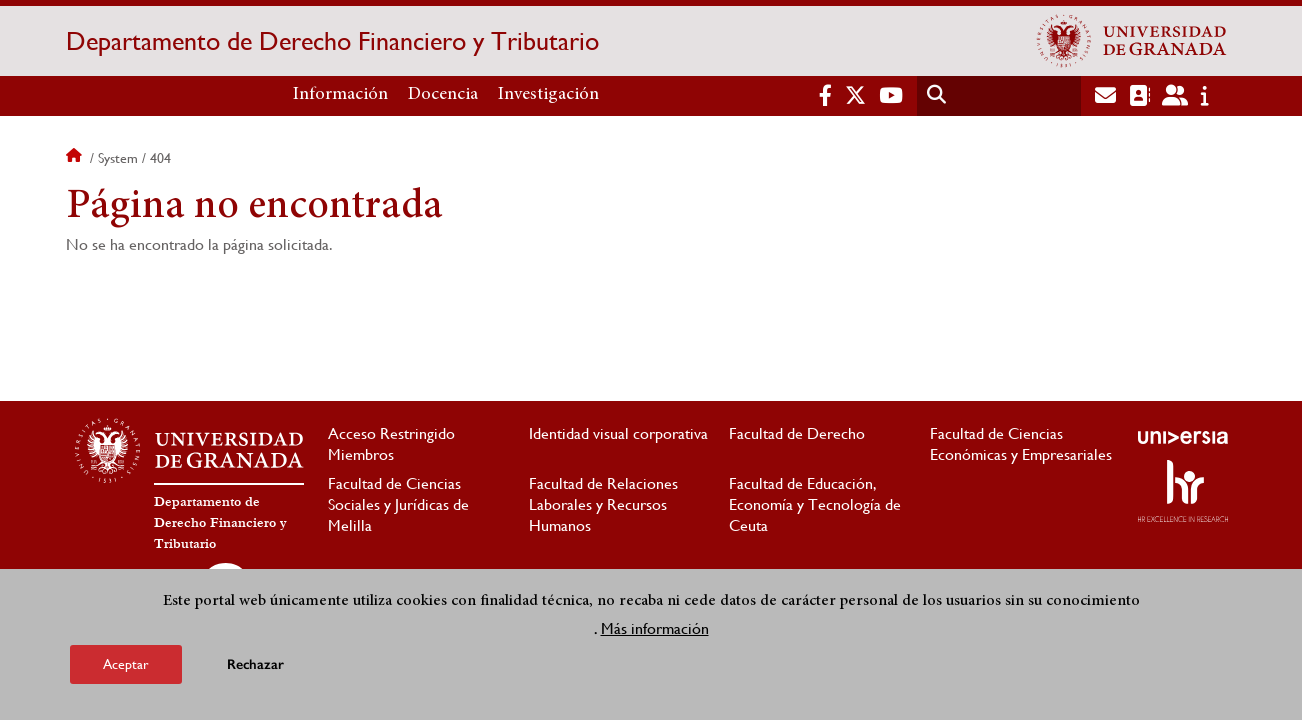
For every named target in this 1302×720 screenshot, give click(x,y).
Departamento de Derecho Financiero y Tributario (332, 41)
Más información (655, 629)
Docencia (443, 95)
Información (340, 95)
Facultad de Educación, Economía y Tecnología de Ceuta (815, 504)
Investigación (548, 95)
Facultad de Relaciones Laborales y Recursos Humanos (603, 504)
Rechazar (255, 665)
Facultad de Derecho (797, 433)
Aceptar (126, 665)
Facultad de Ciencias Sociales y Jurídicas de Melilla (398, 504)
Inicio (76, 158)
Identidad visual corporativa (618, 433)
